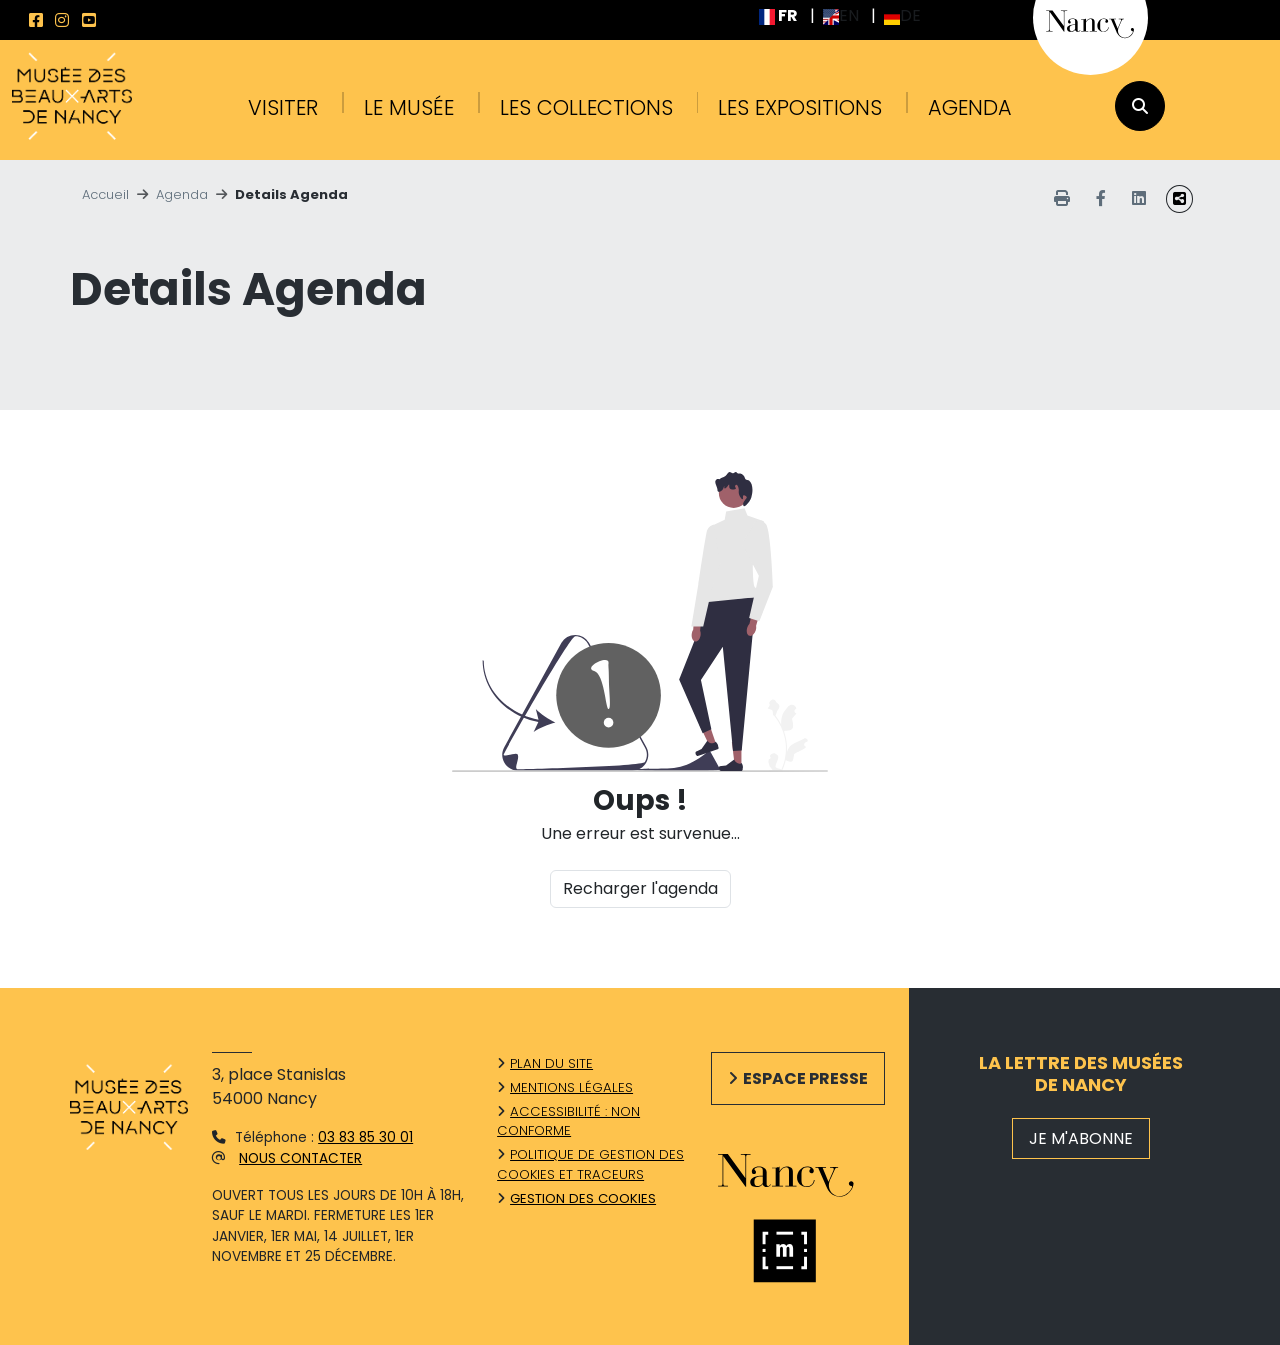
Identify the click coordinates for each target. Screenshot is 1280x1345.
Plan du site (551, 1063)
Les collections (586, 107)
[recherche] (1140, 106)
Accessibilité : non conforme (568, 1121)
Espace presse (805, 1078)
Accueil (105, 194)
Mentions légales (571, 1087)
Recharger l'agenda (640, 888)
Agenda (970, 107)
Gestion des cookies (583, 1198)
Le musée (409, 107)
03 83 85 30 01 (365, 1137)
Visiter (283, 107)
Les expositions (800, 107)
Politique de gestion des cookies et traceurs (590, 1164)
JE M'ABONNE (1081, 1138)
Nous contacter (300, 1158)
